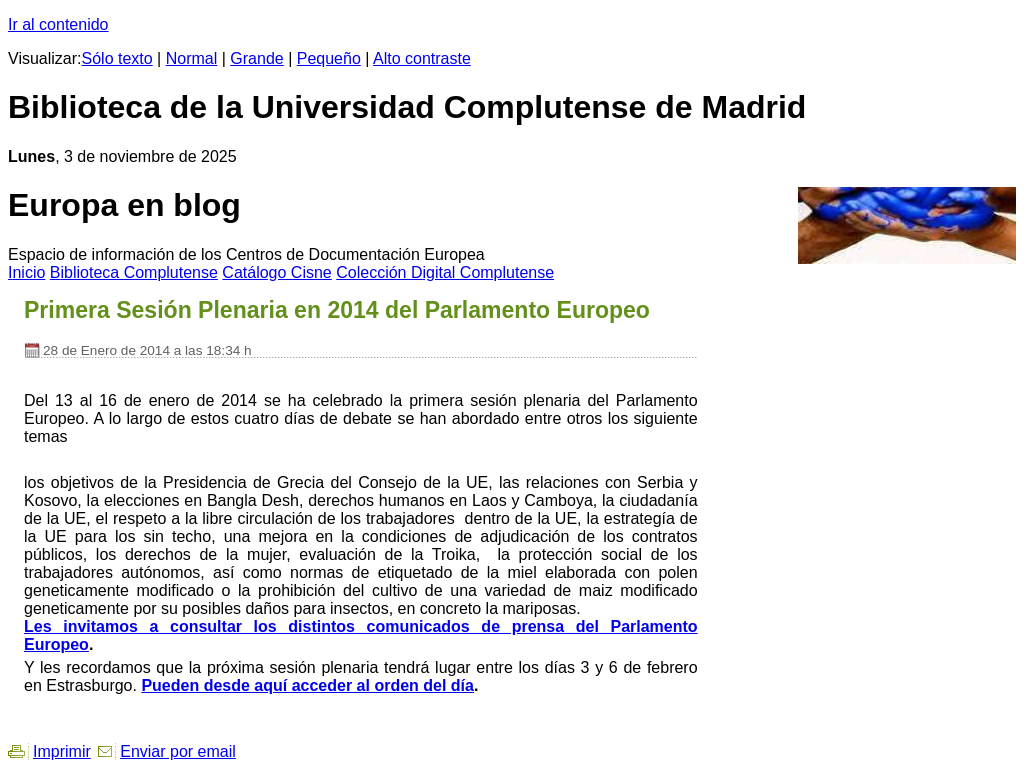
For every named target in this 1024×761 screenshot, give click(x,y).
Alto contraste (422, 58)
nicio (26, 272)
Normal (192, 58)
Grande (256, 58)
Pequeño (329, 58)
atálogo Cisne (276, 272)
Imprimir (62, 751)
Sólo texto (117, 58)
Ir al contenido (58, 24)
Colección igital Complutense (445, 272)
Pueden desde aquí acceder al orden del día (307, 685)
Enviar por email (178, 751)
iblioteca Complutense (134, 272)
